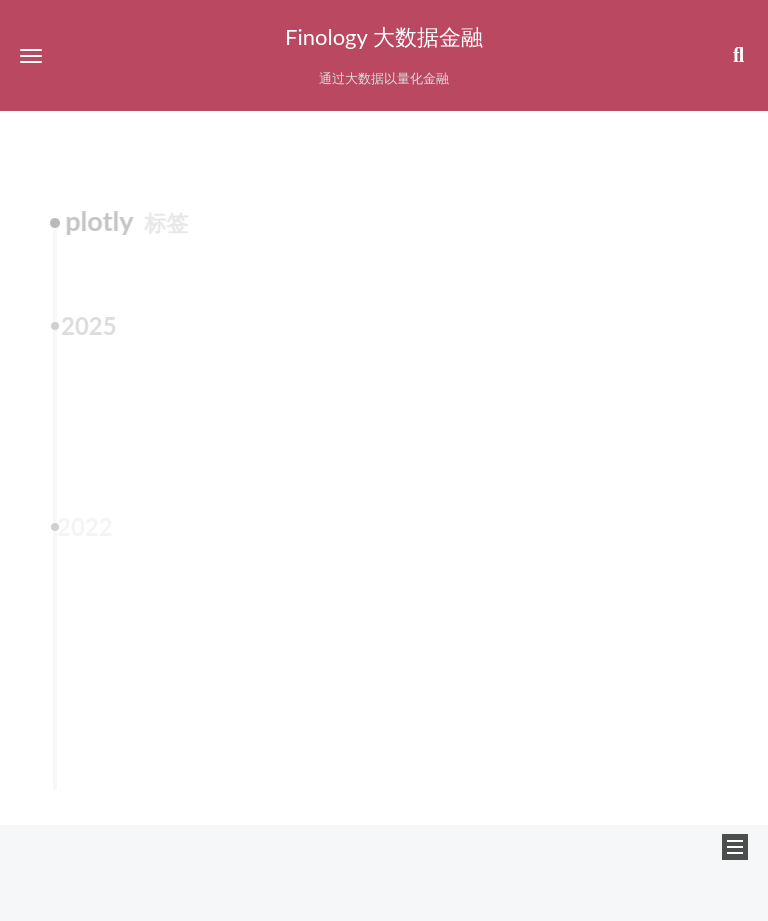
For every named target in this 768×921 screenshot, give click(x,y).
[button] (31, 55)
